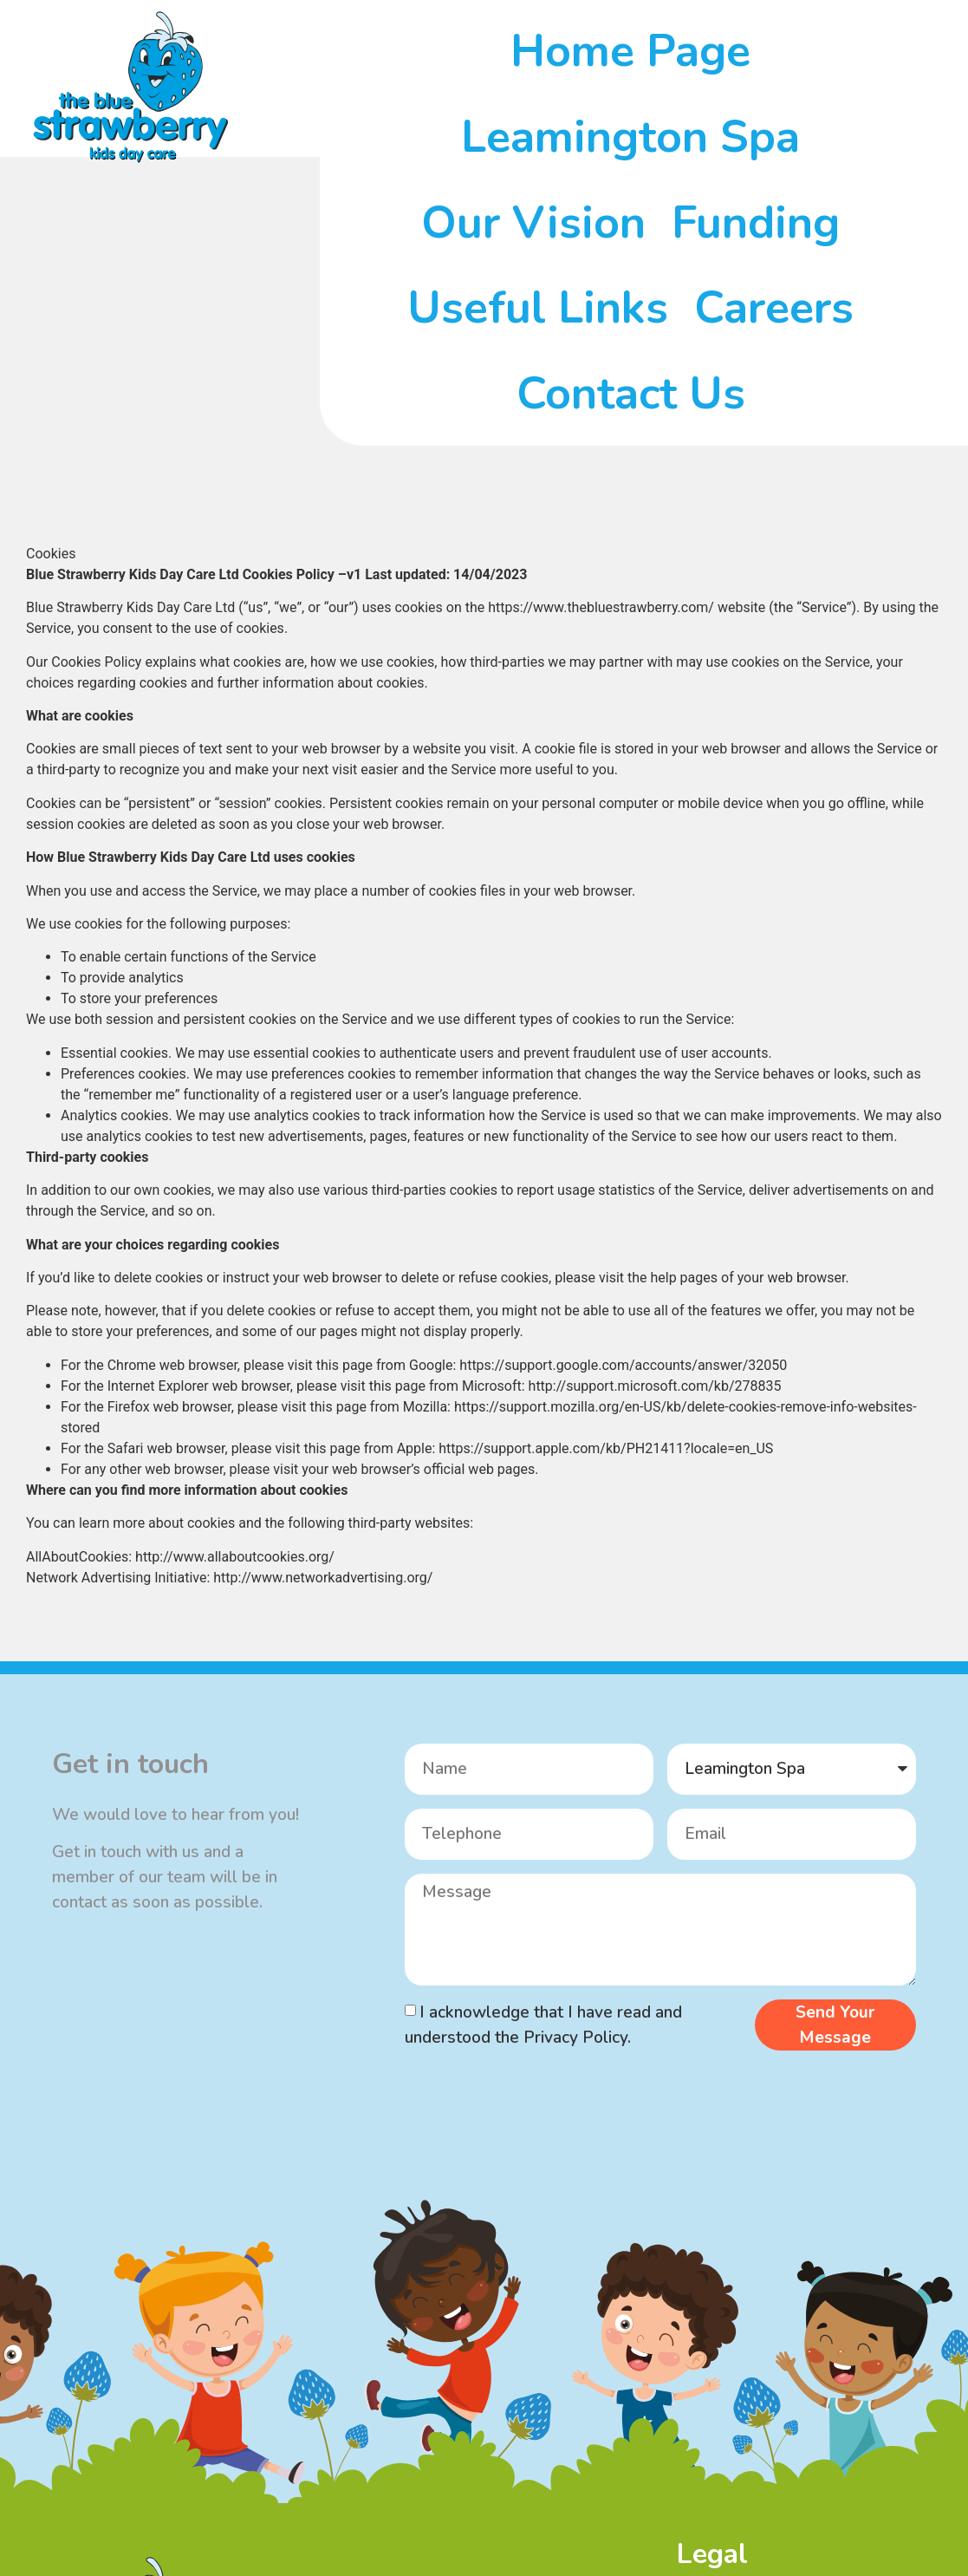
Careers (774, 307)
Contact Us (630, 393)
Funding (756, 222)
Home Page (630, 51)
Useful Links (537, 307)
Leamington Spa (630, 136)
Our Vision (533, 222)
